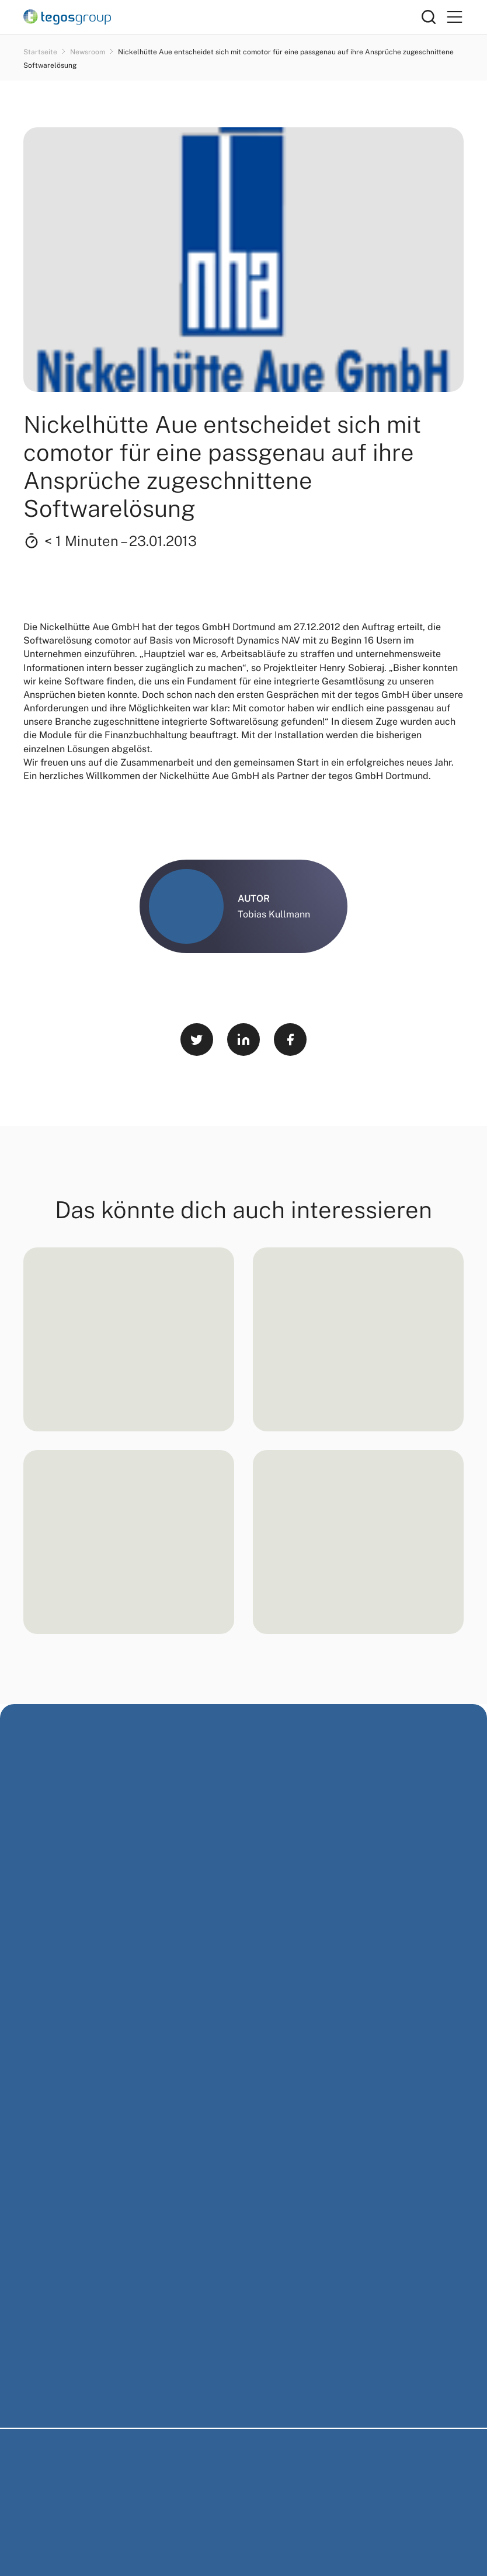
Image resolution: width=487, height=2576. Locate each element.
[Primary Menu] (454, 17)
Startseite (41, 52)
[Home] (222, 17)
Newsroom (88, 52)
